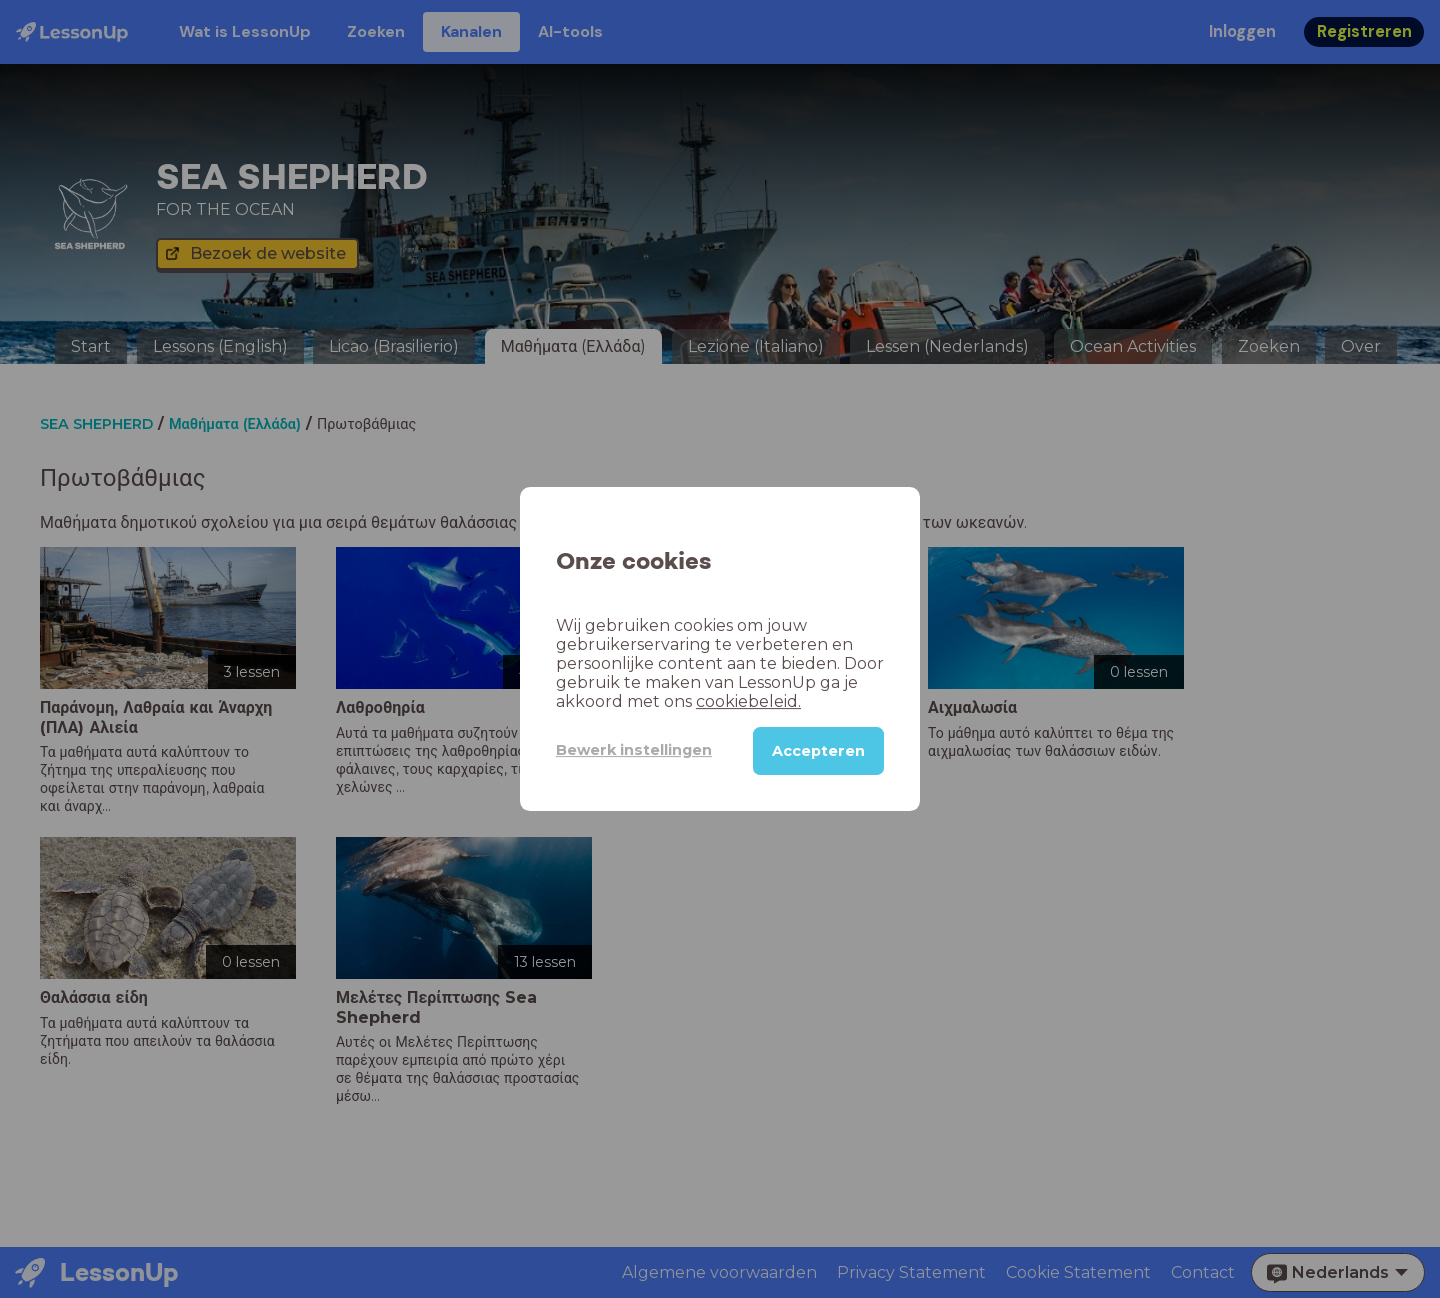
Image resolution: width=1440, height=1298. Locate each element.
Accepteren (818, 751)
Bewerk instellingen (634, 750)
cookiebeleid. (748, 701)
